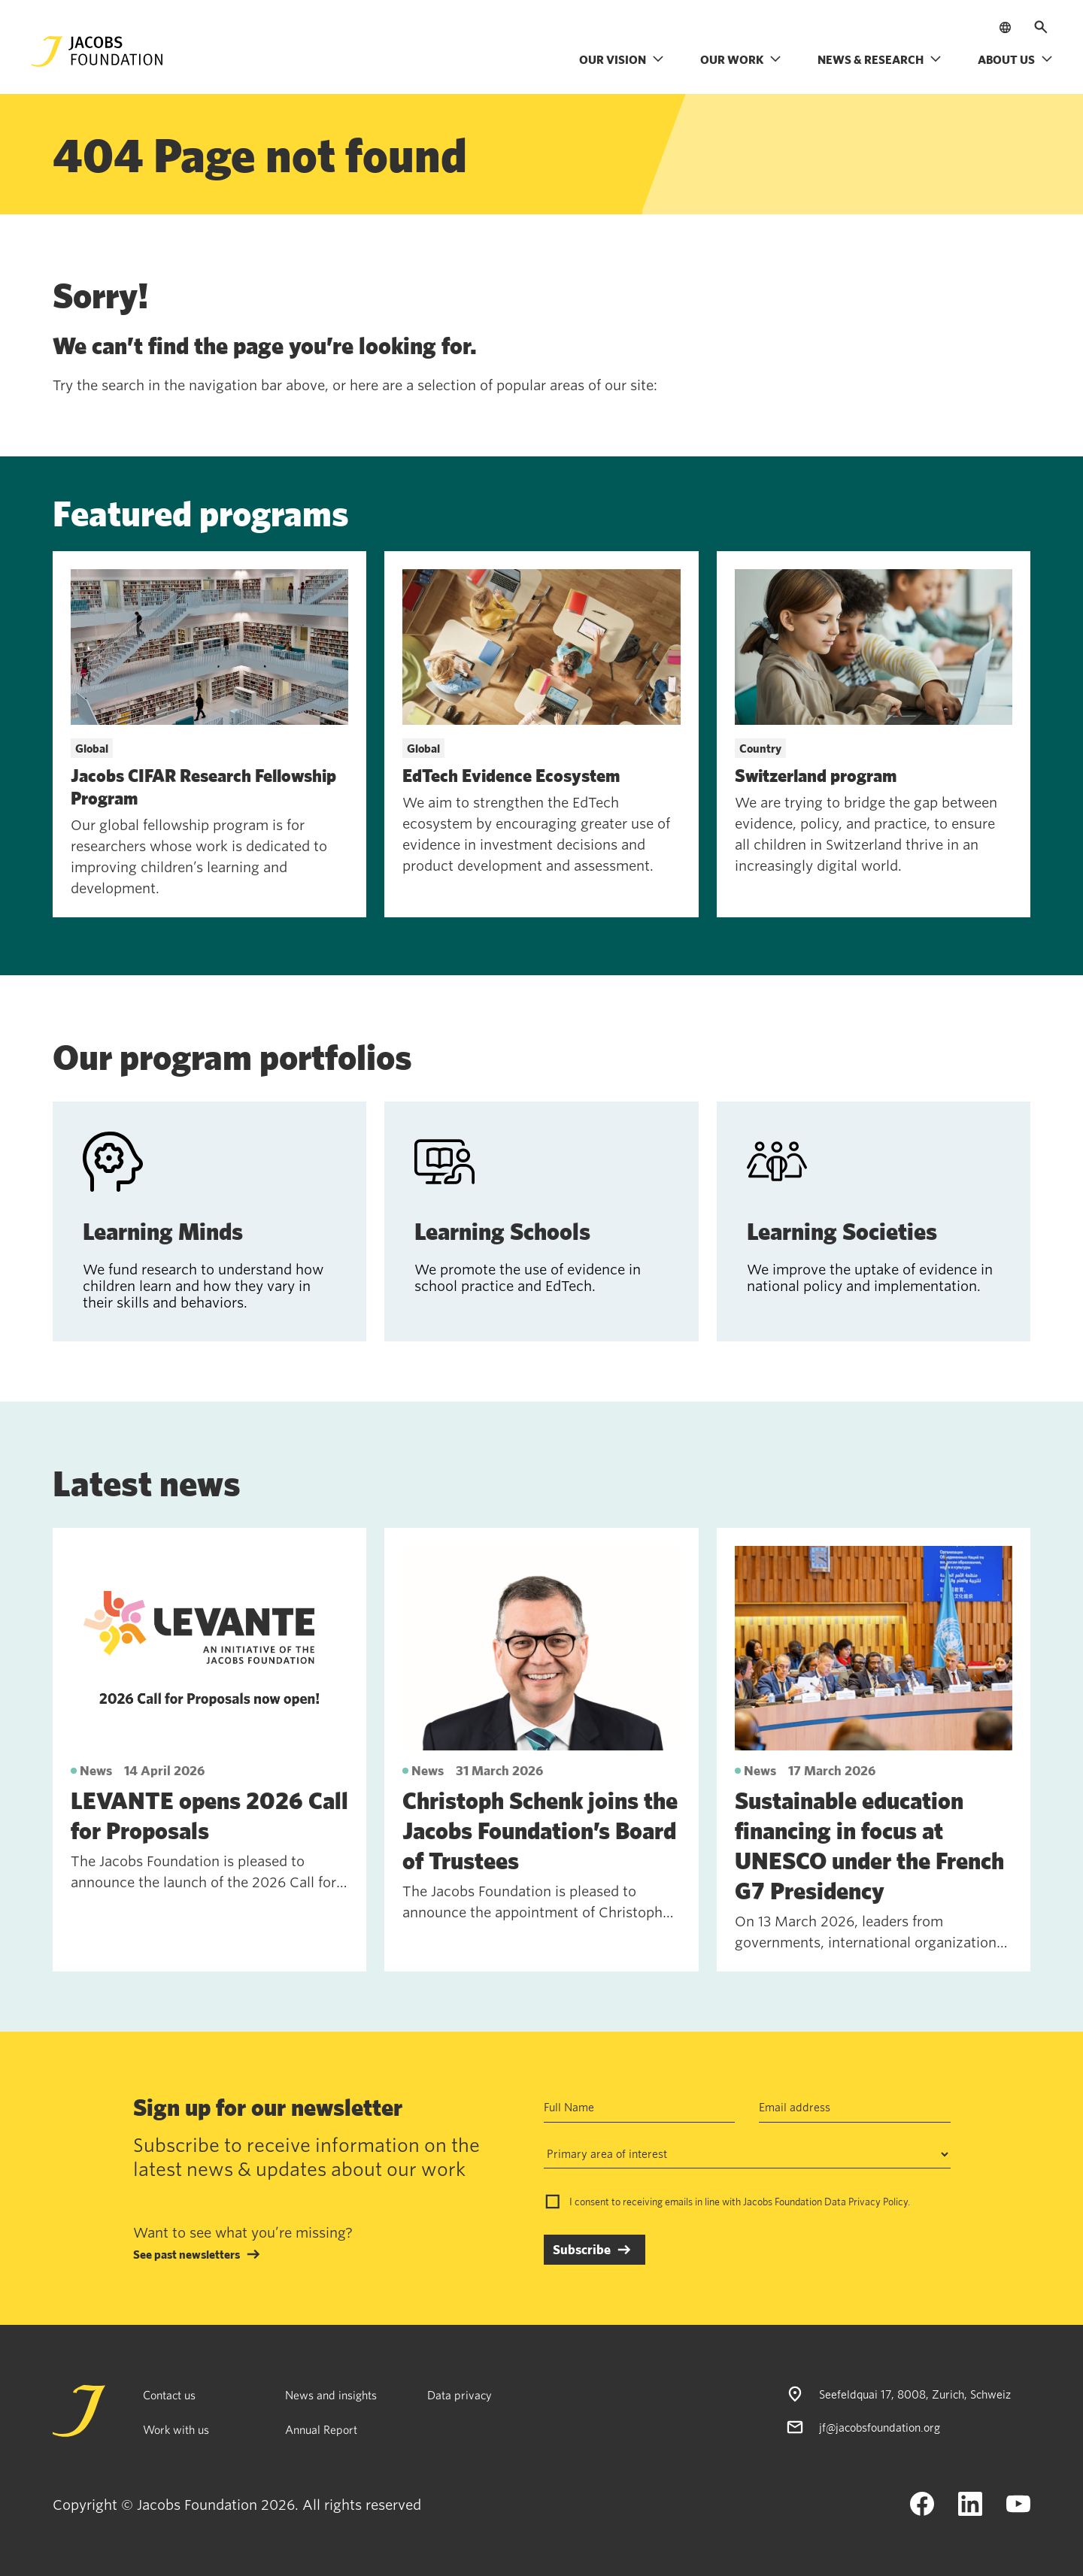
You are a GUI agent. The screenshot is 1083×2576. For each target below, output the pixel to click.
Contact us (169, 2395)
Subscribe (582, 2249)
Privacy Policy (878, 2202)
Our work (740, 59)
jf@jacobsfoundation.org (879, 2427)
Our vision (621, 59)
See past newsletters (186, 2254)
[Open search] (1041, 27)
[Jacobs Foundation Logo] (97, 51)
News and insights (331, 2395)
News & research (880, 59)
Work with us (176, 2429)
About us (1015, 59)
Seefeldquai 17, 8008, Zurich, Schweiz (915, 2394)
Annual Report (321, 2429)
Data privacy (459, 2395)
